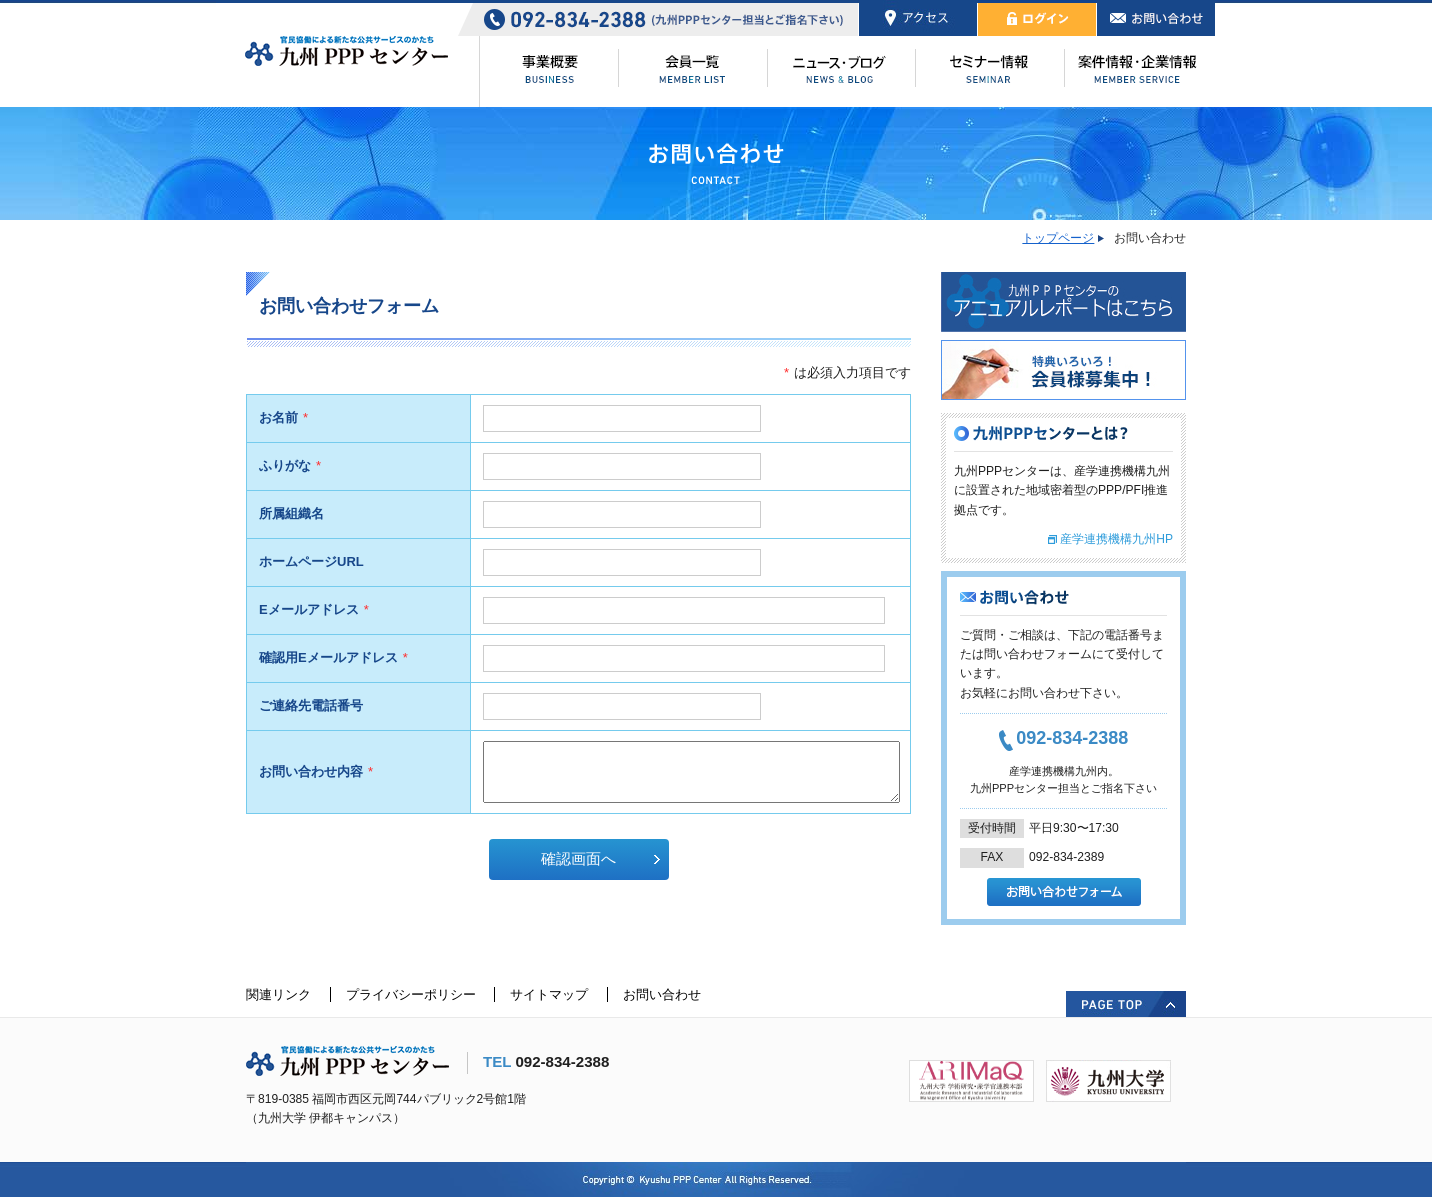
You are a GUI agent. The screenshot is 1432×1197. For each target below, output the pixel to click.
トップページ (1058, 238)
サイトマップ (549, 994)
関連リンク (278, 994)
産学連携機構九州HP (1116, 539)
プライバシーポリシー (411, 994)
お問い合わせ (662, 994)
